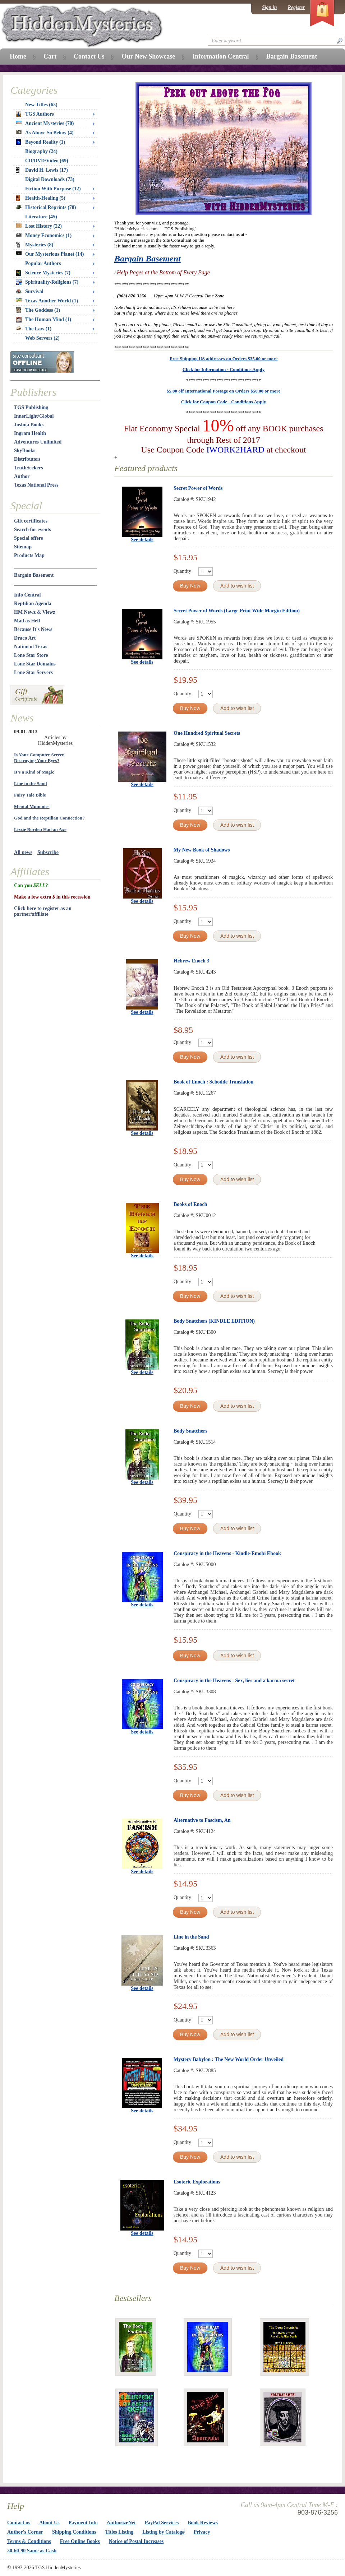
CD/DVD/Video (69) (46, 160)
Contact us (18, 2522)
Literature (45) (41, 216)
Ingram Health (30, 433)
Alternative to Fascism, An (202, 1820)
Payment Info (83, 2522)
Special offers (28, 538)
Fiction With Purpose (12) (53, 188)
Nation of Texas (30, 646)
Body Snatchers (190, 1431)
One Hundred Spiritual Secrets (207, 733)
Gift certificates (30, 521)
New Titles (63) (41, 104)
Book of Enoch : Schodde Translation (213, 1082)
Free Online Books (80, 2541)
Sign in (269, 7)
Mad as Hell (27, 620)
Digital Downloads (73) (49, 179)
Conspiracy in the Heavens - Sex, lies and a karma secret (234, 1680)
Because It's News (33, 629)
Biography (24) (41, 151)
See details (142, 539)
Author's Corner (25, 2532)
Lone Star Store (31, 655)
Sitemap (23, 546)
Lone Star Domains (35, 664)
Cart (49, 56)
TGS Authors (35, 114)
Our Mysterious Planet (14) (50, 254)
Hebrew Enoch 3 (191, 961)
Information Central (220, 56)
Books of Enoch (190, 1204)
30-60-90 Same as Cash (31, 2550)
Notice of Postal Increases (136, 2541)
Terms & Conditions (29, 2541)
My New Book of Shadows (202, 850)
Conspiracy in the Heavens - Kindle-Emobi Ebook (227, 1553)
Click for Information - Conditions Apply (223, 369)
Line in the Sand (191, 1937)
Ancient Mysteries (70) (45, 123)
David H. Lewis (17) (42, 170)
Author (22, 476)
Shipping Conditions (74, 2532)
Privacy (202, 2532)
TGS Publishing (31, 407)
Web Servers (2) (42, 338)
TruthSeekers (28, 467)
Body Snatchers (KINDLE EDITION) (214, 1321)
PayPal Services (162, 2522)
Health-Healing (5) (40, 198)
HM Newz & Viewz (34, 612)
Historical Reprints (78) (46, 207)
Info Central (27, 595)
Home (18, 56)
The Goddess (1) (38, 310)
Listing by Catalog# (163, 2532)
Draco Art (25, 638)
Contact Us (89, 56)
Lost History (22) (39, 226)
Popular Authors (43, 263)
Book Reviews (203, 2522)
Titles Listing (119, 2532)
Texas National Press (36, 485)
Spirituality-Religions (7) (47, 282)
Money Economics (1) (44, 235)
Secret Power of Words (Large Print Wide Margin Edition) (237, 610)
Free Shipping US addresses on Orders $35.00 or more (224, 358)
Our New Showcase (148, 56)
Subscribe (48, 852)
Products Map (29, 555)
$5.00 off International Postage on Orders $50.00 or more (224, 391)
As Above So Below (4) (45, 132)
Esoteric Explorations (197, 2182)
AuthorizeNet (121, 2522)
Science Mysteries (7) (43, 273)
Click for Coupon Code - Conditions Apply (223, 401)
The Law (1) (33, 328)
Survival (29, 291)
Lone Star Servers (33, 672)
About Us (49, 2522)
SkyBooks (24, 450)
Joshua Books (28, 424)
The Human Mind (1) (43, 319)
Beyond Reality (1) (40, 142)
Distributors (27, 459)
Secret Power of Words (198, 488)
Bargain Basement (147, 258)
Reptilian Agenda (32, 603)
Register (296, 7)
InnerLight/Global (34, 416)
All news (23, 852)
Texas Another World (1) (47, 300)
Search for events (32, 529)
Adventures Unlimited (37, 442)
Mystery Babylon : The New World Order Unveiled (229, 2059)
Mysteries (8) (34, 245)
